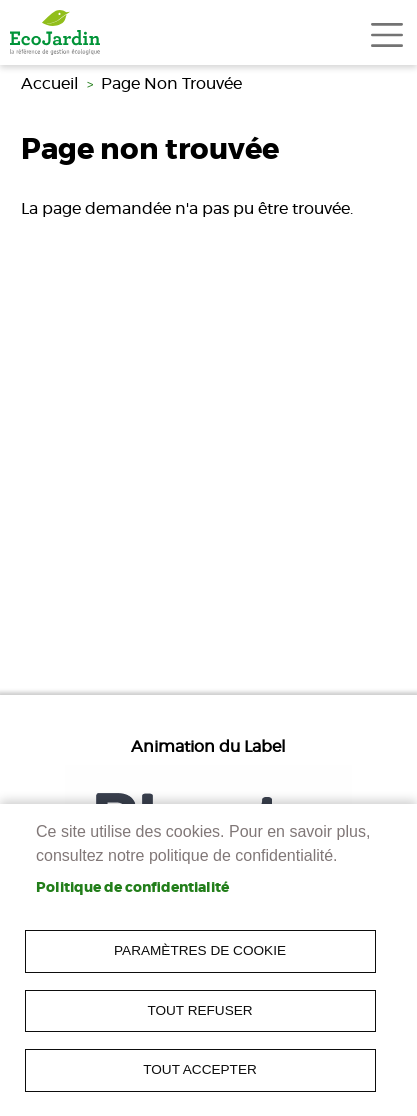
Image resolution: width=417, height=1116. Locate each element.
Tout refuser (199, 1010)
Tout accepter (200, 1069)
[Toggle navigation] (387, 35)
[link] (55, 32)
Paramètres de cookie (200, 950)
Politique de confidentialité (132, 888)
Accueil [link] (50, 84)
